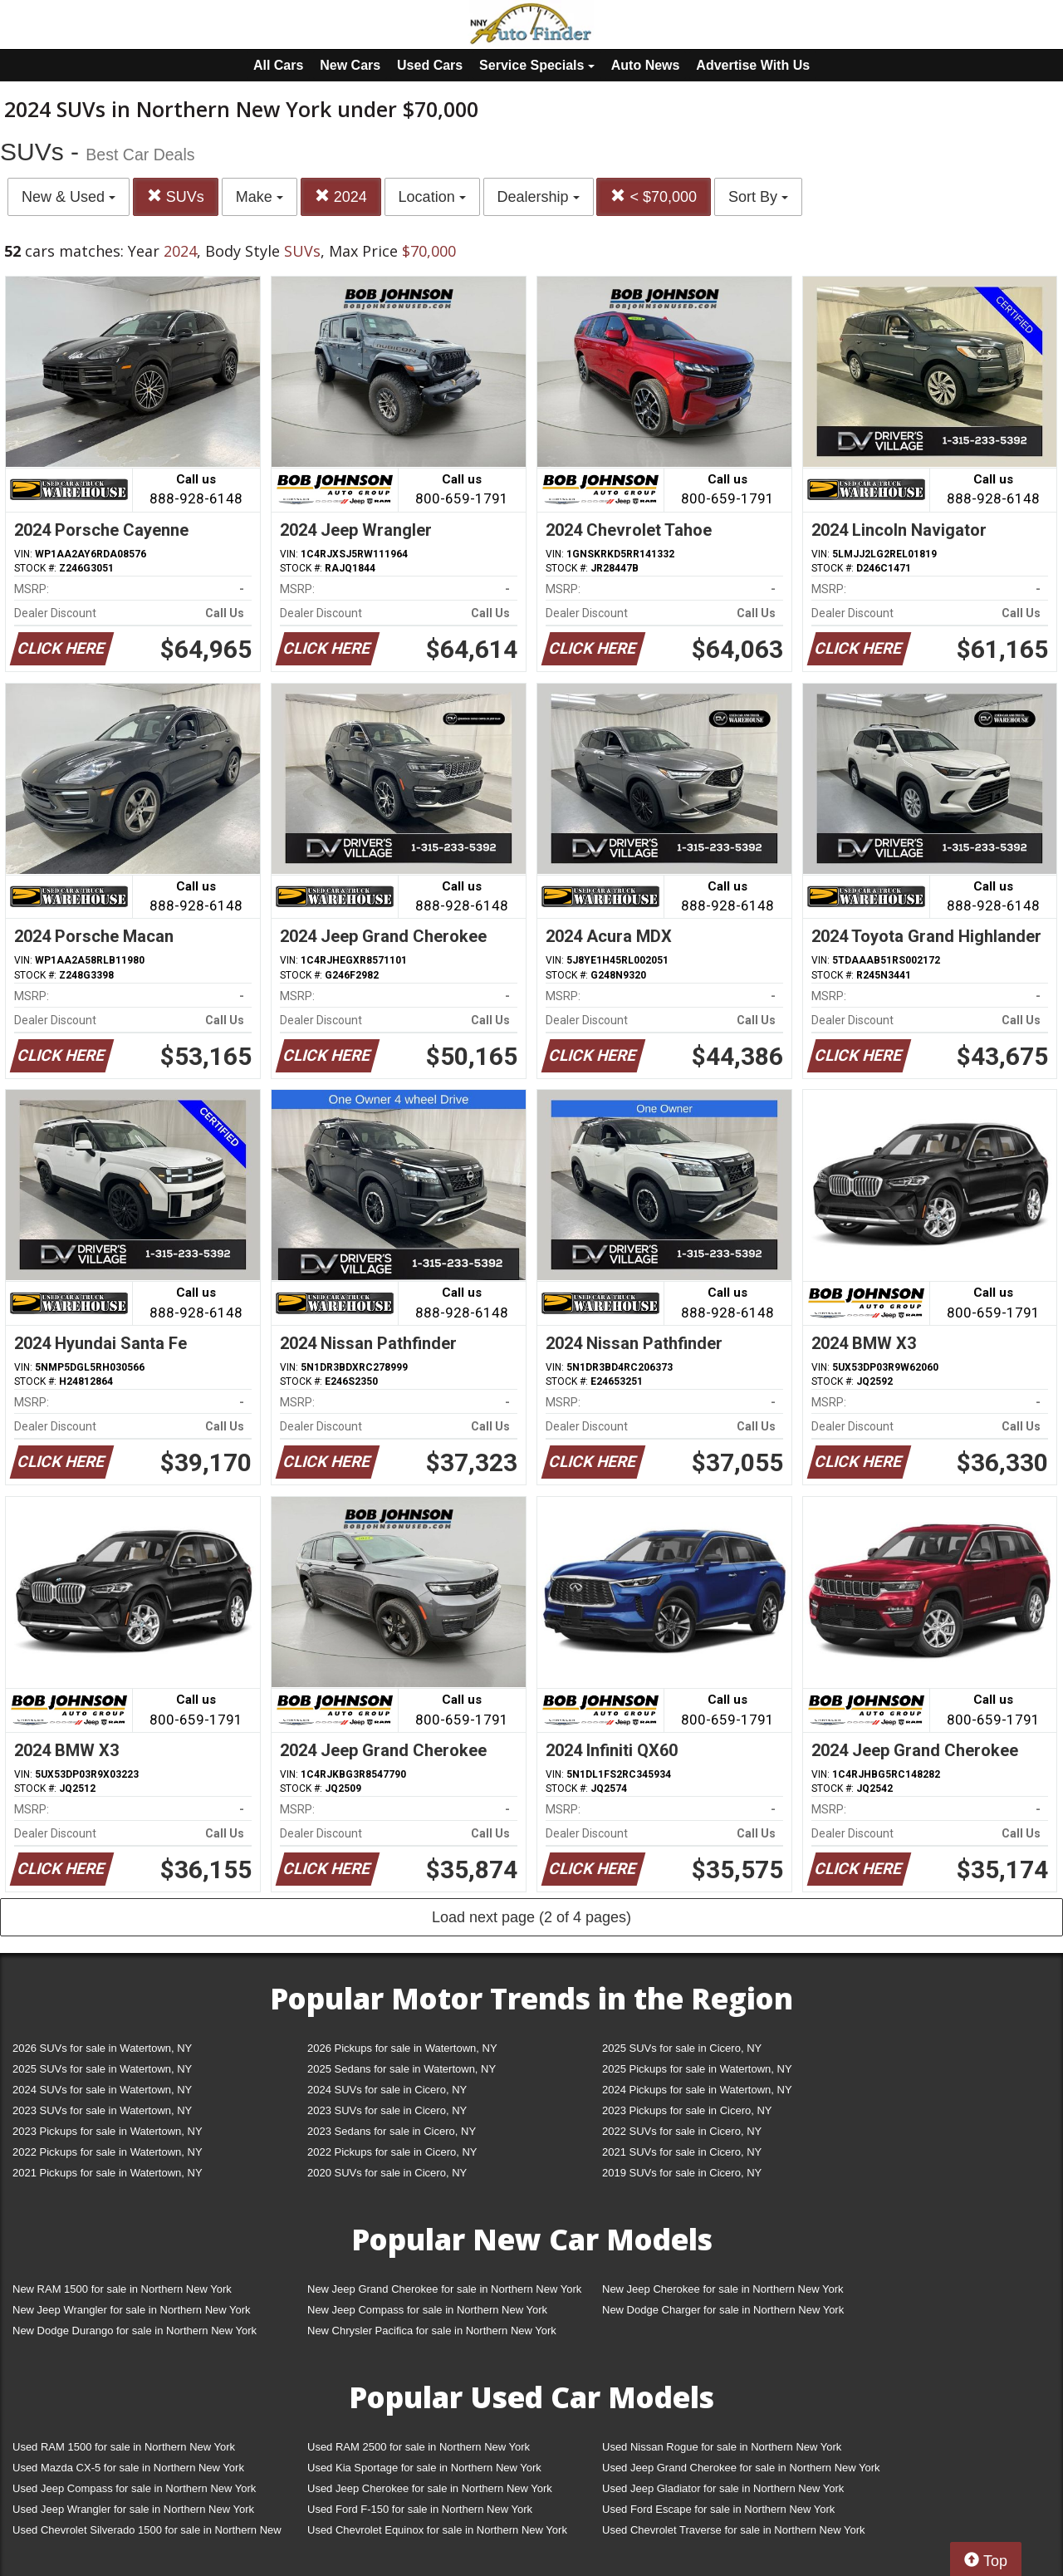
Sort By (758, 197)
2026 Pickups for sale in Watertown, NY (402, 2048)
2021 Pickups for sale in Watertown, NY (107, 2172)
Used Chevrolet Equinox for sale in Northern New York (437, 2530)
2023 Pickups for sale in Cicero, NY (687, 2110)
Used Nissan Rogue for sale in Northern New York (721, 2447)
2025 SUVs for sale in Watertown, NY (102, 2069)
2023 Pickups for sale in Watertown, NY (107, 2131)
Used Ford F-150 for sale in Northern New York (419, 2509)
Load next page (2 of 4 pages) (531, 1917)
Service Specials (537, 65)
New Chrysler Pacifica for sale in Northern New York (431, 2330)
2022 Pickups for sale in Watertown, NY (107, 2152)
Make (259, 197)
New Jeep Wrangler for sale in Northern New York (131, 2310)
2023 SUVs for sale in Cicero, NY (387, 2110)
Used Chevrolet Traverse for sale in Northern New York (733, 2530)
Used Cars (430, 65)
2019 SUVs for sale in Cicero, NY (682, 2172)
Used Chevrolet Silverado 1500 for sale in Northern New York (147, 2533)
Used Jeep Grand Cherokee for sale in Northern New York (741, 2467)
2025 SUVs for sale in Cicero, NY (682, 2048)
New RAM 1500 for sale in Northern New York (122, 2289)
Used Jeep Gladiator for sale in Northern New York (723, 2488)
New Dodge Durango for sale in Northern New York (134, 2330)
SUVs (175, 196)
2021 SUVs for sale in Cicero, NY (682, 2152)
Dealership (538, 197)
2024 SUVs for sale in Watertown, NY (102, 2089)
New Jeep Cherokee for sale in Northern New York (722, 2289)
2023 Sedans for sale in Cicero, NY (391, 2131)
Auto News (645, 65)
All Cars (278, 65)
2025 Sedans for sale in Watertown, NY (401, 2069)
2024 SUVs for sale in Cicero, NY (387, 2089)
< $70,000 (653, 196)
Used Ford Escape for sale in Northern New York (718, 2509)
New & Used (68, 197)
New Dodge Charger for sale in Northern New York (723, 2310)
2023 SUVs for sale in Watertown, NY (102, 2110)
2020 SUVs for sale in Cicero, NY (387, 2172)
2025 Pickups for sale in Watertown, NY (697, 2069)
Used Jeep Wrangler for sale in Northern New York (133, 2509)
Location (432, 197)
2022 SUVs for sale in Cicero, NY (682, 2131)
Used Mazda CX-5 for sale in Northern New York (128, 2467)
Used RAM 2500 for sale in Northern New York (418, 2447)
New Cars (350, 65)
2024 (341, 196)
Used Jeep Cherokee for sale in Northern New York (429, 2488)
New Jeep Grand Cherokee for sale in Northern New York (444, 2289)
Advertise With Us (753, 65)
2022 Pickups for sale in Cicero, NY (392, 2152)
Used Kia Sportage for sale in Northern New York (424, 2467)
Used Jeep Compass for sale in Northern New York (134, 2488)
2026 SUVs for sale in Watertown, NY (102, 2048)
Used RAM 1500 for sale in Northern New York (123, 2447)
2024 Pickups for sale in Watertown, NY (697, 2089)
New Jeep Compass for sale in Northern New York (427, 2310)
